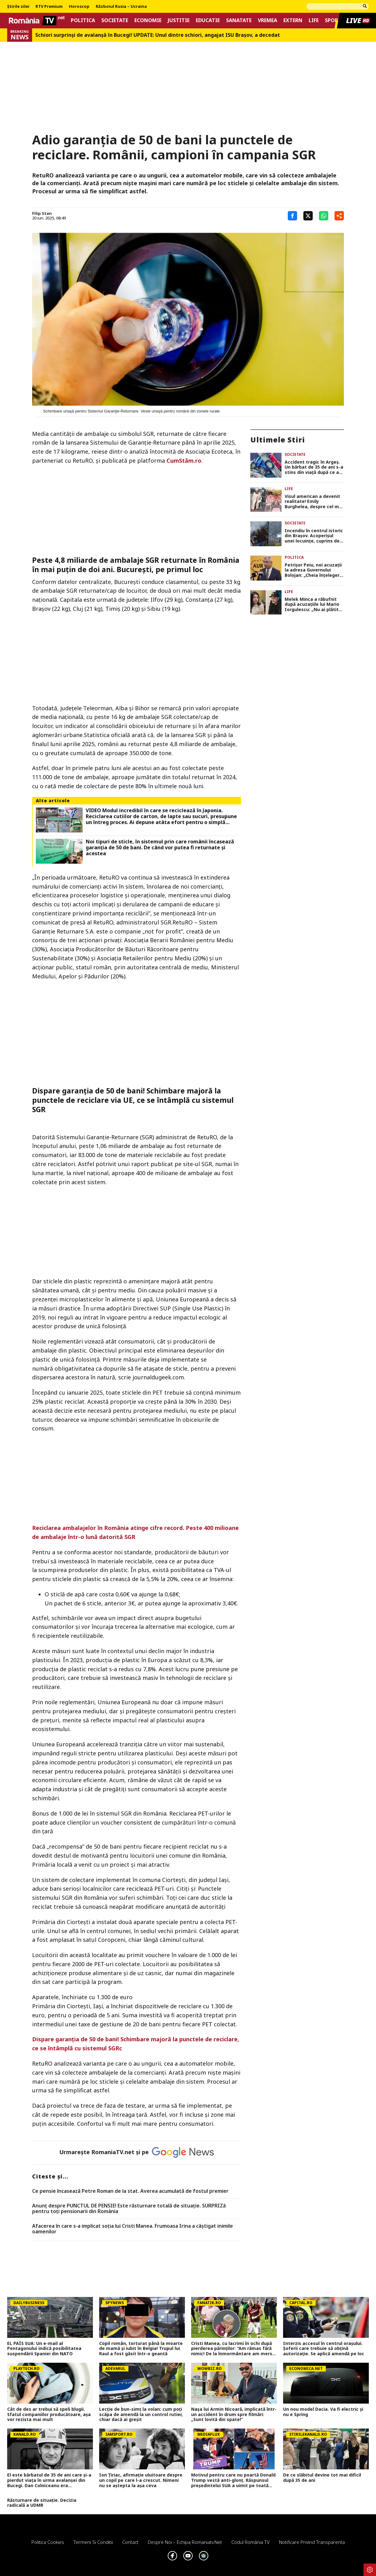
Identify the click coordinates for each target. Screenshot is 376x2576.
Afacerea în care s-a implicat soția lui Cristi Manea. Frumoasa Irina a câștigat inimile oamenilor (132, 2228)
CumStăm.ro (183, 460)
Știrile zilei (18, 6)
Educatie (208, 20)
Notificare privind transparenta (312, 2542)
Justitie (179, 20)
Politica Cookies (47, 2542)
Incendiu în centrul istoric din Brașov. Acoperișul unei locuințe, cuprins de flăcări (314, 536)
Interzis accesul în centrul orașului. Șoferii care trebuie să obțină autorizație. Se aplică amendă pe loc (323, 2349)
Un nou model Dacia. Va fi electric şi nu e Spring (323, 2412)
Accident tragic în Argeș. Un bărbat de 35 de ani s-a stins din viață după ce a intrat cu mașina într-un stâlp (314, 467)
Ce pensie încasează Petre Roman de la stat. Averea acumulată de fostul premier (130, 2191)
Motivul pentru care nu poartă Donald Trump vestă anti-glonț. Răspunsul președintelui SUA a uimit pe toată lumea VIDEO (233, 2480)
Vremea (267, 20)
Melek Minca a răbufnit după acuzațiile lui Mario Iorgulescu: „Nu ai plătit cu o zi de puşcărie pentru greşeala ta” (313, 604)
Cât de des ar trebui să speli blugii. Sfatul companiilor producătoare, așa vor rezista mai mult (49, 2414)
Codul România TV (250, 2542)
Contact (130, 2542)
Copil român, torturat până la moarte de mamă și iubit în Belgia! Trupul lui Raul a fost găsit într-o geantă (141, 2349)
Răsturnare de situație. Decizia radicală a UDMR (41, 2503)
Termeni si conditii (93, 2542)
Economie (147, 20)
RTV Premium (49, 6)
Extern (292, 20)
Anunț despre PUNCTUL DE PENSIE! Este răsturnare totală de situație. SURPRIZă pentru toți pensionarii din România (129, 2208)
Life (314, 20)
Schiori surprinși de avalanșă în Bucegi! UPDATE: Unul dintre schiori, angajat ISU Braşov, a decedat (157, 35)
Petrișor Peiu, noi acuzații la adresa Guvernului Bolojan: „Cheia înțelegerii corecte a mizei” (313, 570)
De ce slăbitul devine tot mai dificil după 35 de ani (322, 2477)
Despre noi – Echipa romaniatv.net (185, 2542)
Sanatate (239, 20)
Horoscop (79, 6)
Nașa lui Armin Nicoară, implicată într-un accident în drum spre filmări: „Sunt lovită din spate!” (234, 2414)
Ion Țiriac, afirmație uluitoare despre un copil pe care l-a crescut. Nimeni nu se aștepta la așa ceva (140, 2480)
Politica (83, 20)
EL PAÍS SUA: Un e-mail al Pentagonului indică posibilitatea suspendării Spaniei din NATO (44, 2349)
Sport (333, 20)
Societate (114, 20)
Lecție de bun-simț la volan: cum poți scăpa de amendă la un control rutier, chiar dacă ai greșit (141, 2414)
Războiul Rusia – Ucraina (121, 6)
